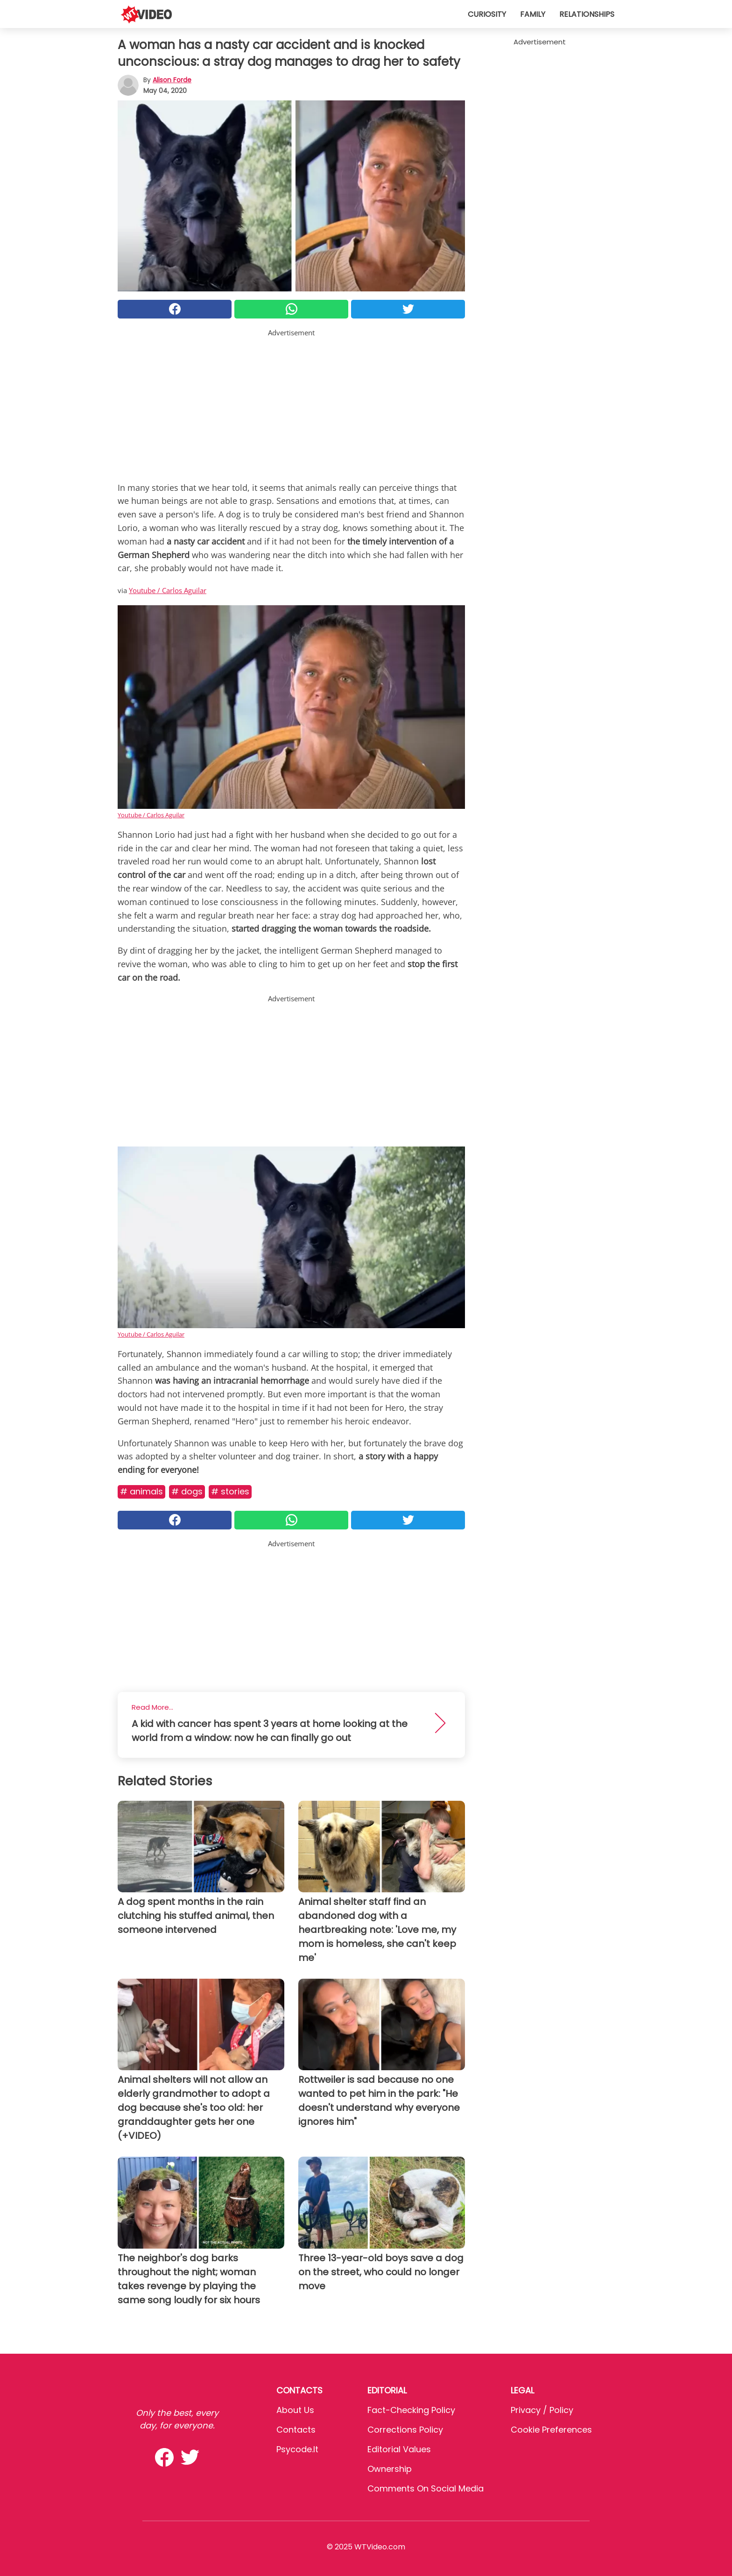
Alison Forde (172, 80)
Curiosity (487, 14)
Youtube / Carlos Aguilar (167, 590)
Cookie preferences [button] (551, 2429)
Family (532, 14)
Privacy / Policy (542, 2410)
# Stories (230, 1491)
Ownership (389, 2469)
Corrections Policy (405, 2429)
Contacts (296, 2429)
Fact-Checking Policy (411, 2410)
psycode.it (297, 2449)
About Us (295, 2410)
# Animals (141, 1491)
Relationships (586, 14)
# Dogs (187, 1491)
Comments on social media (425, 2488)
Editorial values (399, 2449)
